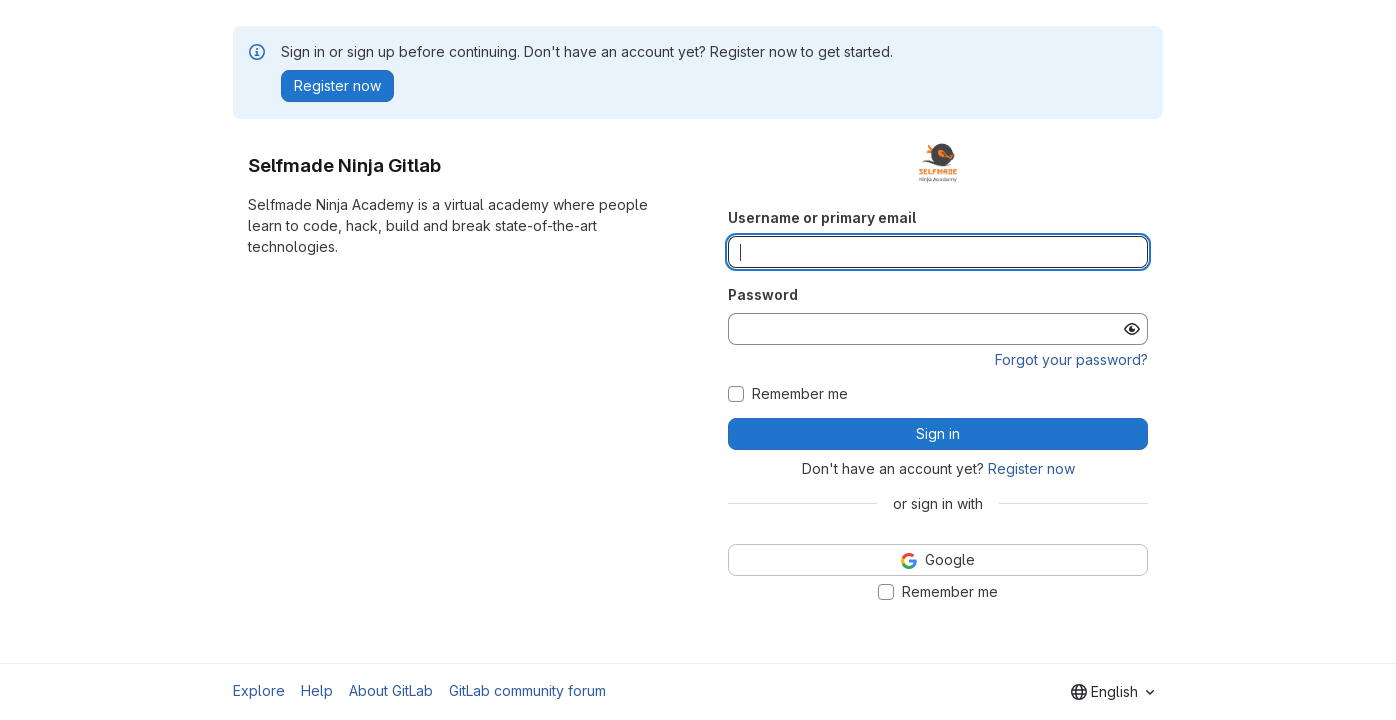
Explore (259, 690)
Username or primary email (822, 217)
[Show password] (1132, 329)
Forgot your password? (1071, 359)
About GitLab (391, 690)
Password (763, 294)
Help (317, 690)
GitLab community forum (527, 690)
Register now (1031, 468)
